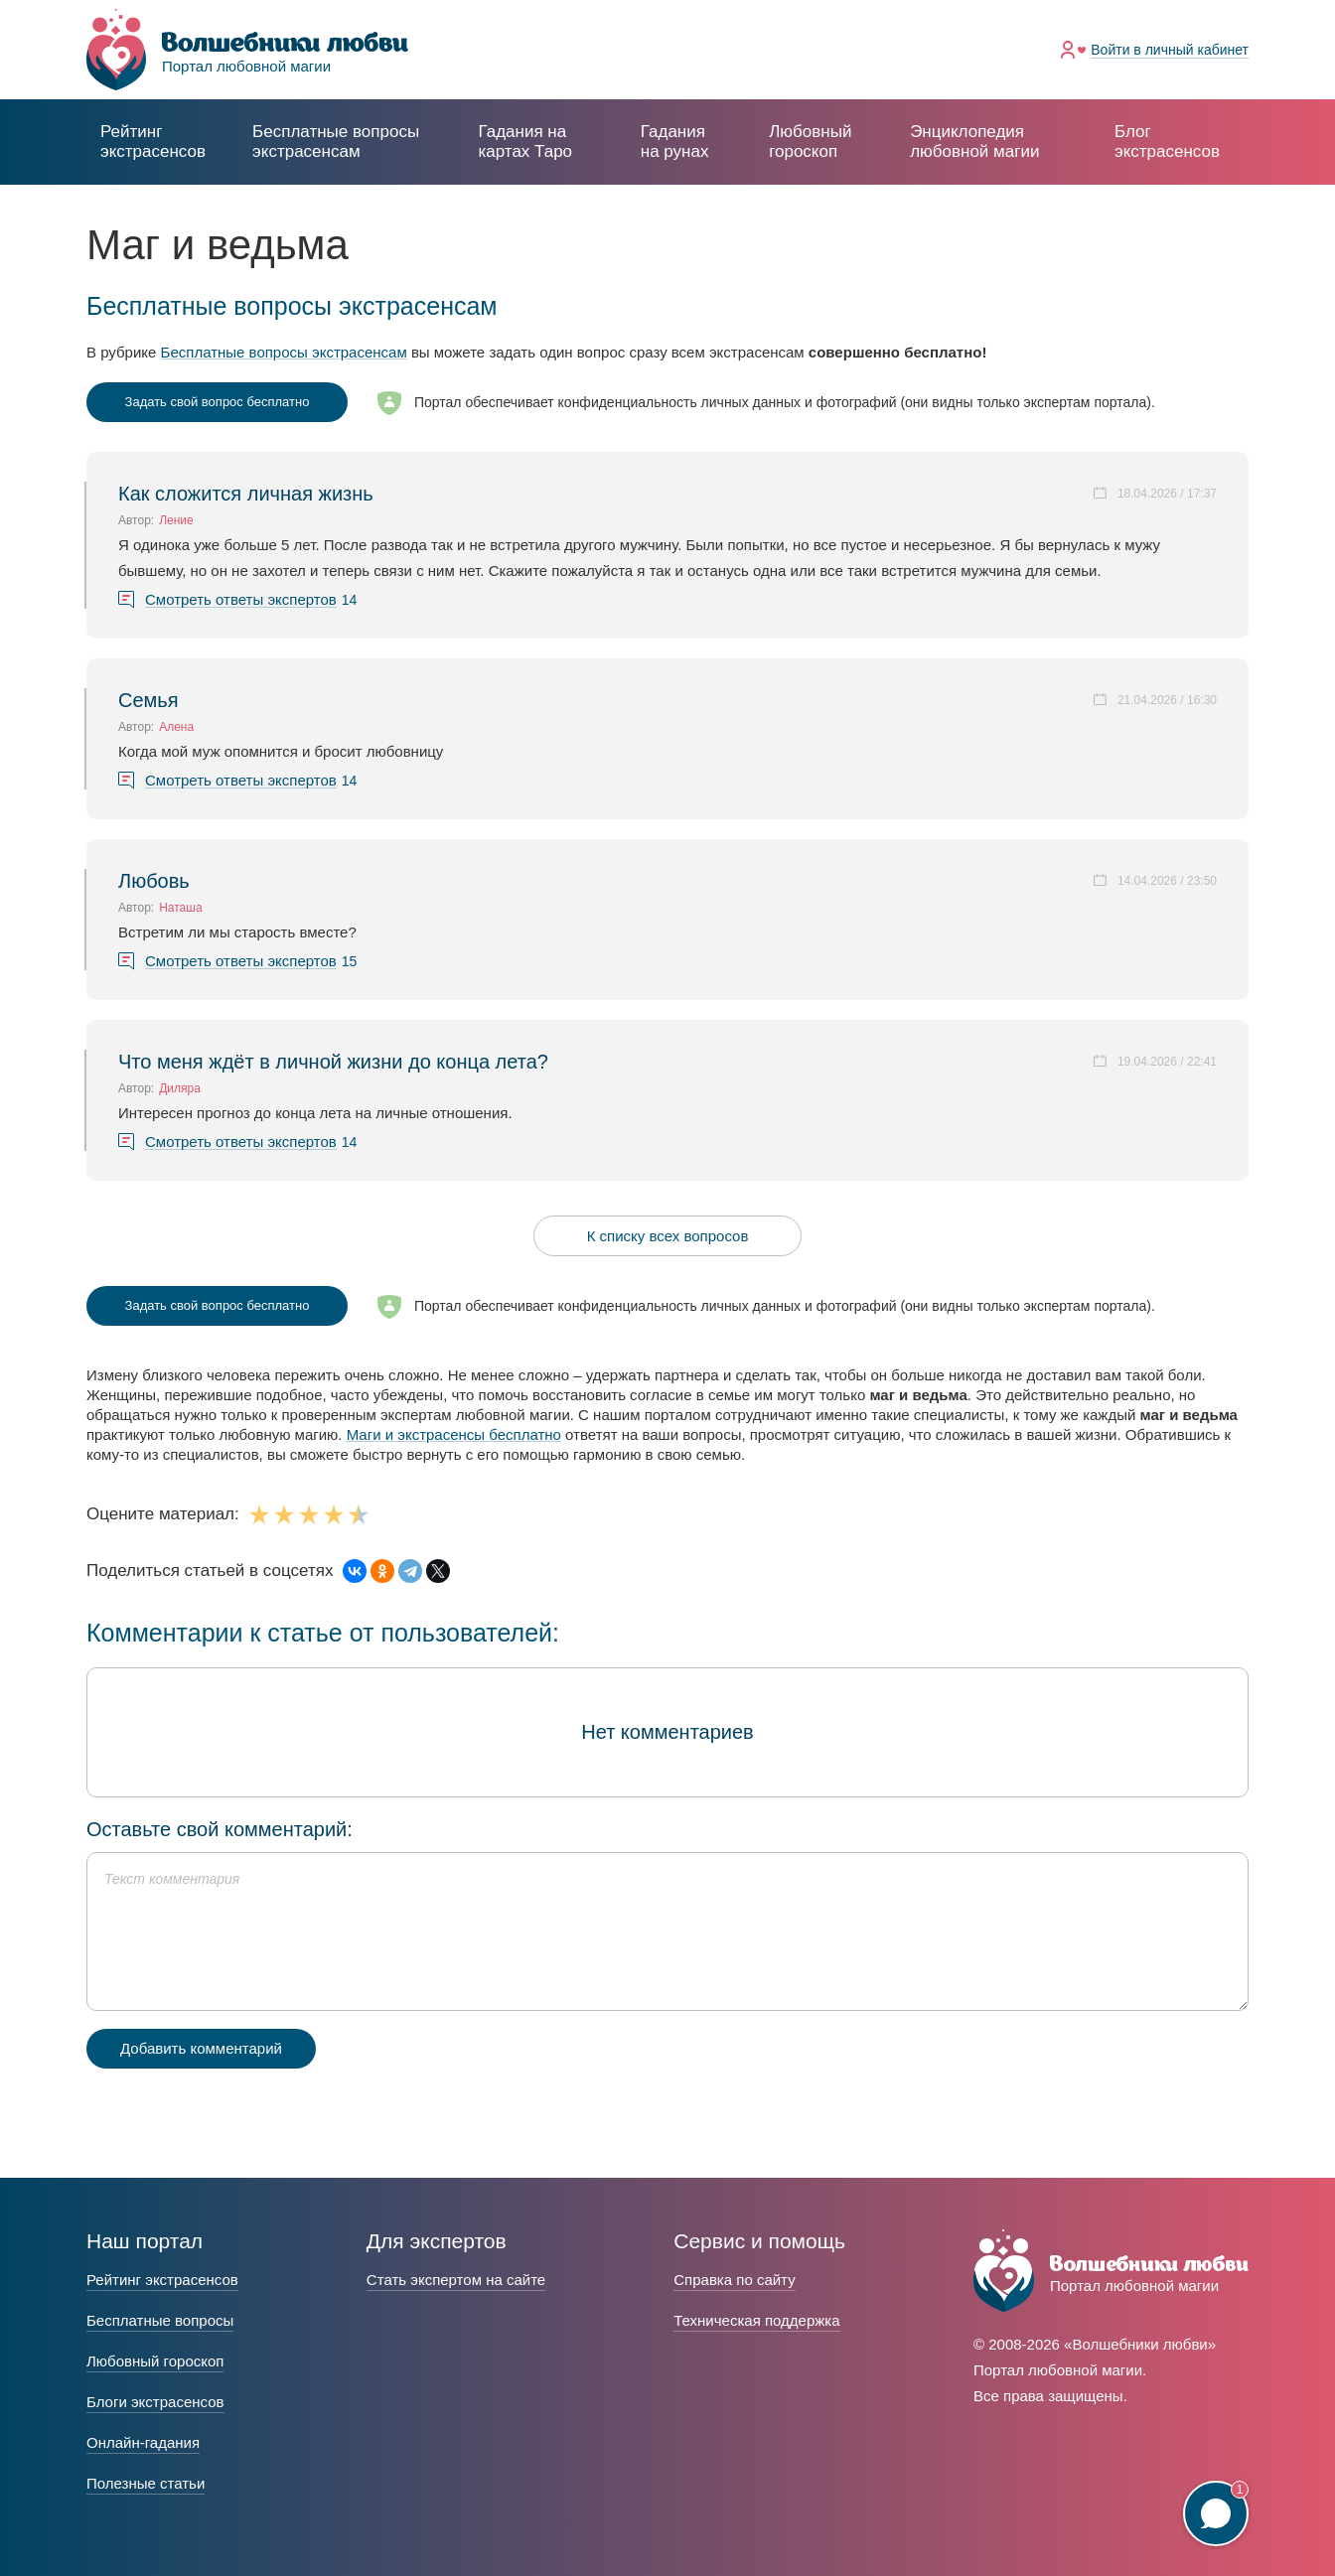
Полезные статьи (145, 2483)
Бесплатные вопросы (159, 2320)
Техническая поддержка (756, 2320)
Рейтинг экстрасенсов (153, 141)
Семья (148, 700)
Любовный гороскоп (810, 141)
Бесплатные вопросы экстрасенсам (284, 352)
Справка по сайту (734, 2279)
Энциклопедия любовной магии (974, 141)
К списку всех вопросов (668, 1235)
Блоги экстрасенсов (155, 2401)
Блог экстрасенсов (1167, 141)
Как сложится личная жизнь (245, 493)
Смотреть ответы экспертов (241, 600)
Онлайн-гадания (143, 2442)
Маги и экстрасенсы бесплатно (454, 1434)
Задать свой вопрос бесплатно (217, 401)
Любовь (154, 881)
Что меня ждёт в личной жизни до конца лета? (333, 1062)
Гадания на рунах (675, 141)
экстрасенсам (335, 141)
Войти (1170, 50)
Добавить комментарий (201, 2048)
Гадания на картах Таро (525, 141)
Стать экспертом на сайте (456, 2279)
